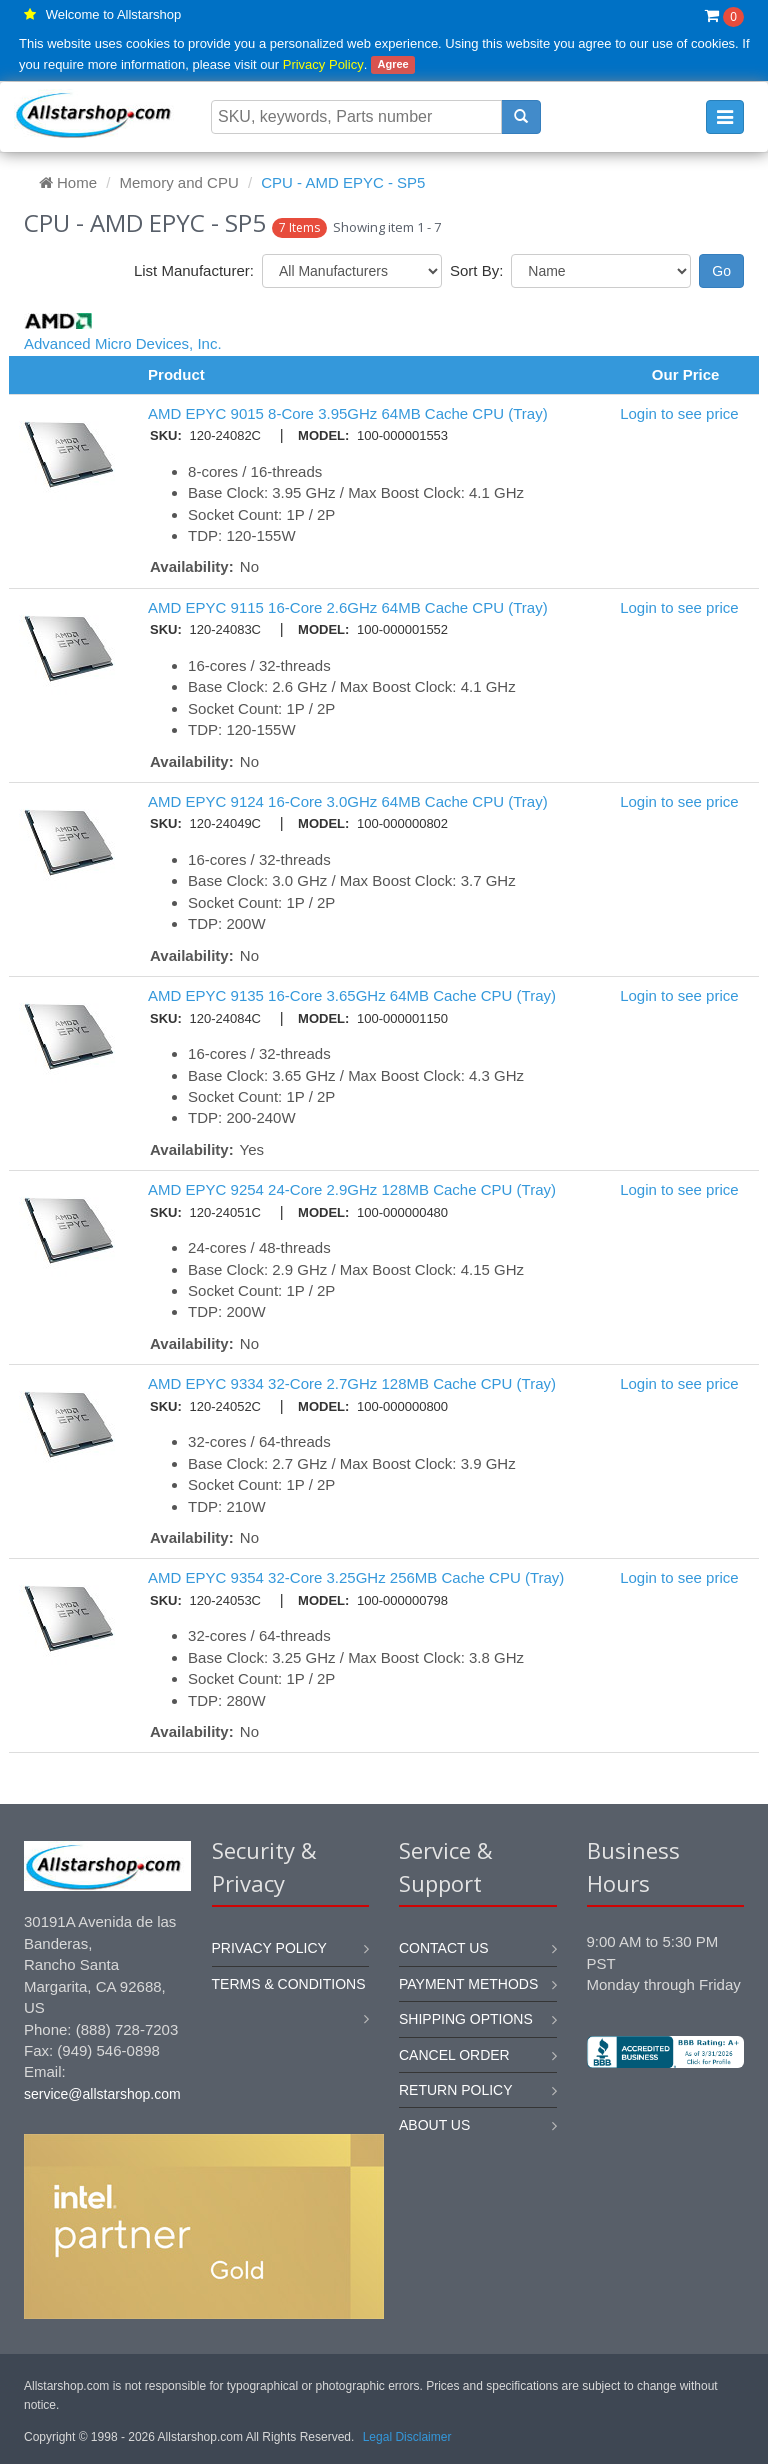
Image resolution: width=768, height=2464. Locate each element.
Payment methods (468, 1984)
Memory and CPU (179, 182)
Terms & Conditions (289, 1984)
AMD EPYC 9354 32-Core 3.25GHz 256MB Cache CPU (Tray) (356, 1577)
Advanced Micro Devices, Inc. (123, 343)
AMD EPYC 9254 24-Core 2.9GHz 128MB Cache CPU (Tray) (352, 1189)
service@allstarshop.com (102, 2094)
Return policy (456, 2090)
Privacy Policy (323, 64)
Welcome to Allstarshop (114, 14)
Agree (392, 65)
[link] (665, 2135)
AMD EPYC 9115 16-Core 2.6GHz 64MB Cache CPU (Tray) (348, 607)
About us (434, 2125)
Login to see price (679, 413)
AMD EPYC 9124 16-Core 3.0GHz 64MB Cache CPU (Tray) (348, 801)
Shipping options (466, 2019)
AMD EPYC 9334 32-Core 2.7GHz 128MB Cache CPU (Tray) (352, 1383)
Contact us (444, 1948)
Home (68, 182)
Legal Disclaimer (407, 2437)
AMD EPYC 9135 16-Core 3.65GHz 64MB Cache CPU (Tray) (352, 995)
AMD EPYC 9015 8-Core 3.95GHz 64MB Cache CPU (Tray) (348, 413)
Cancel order (454, 2055)
